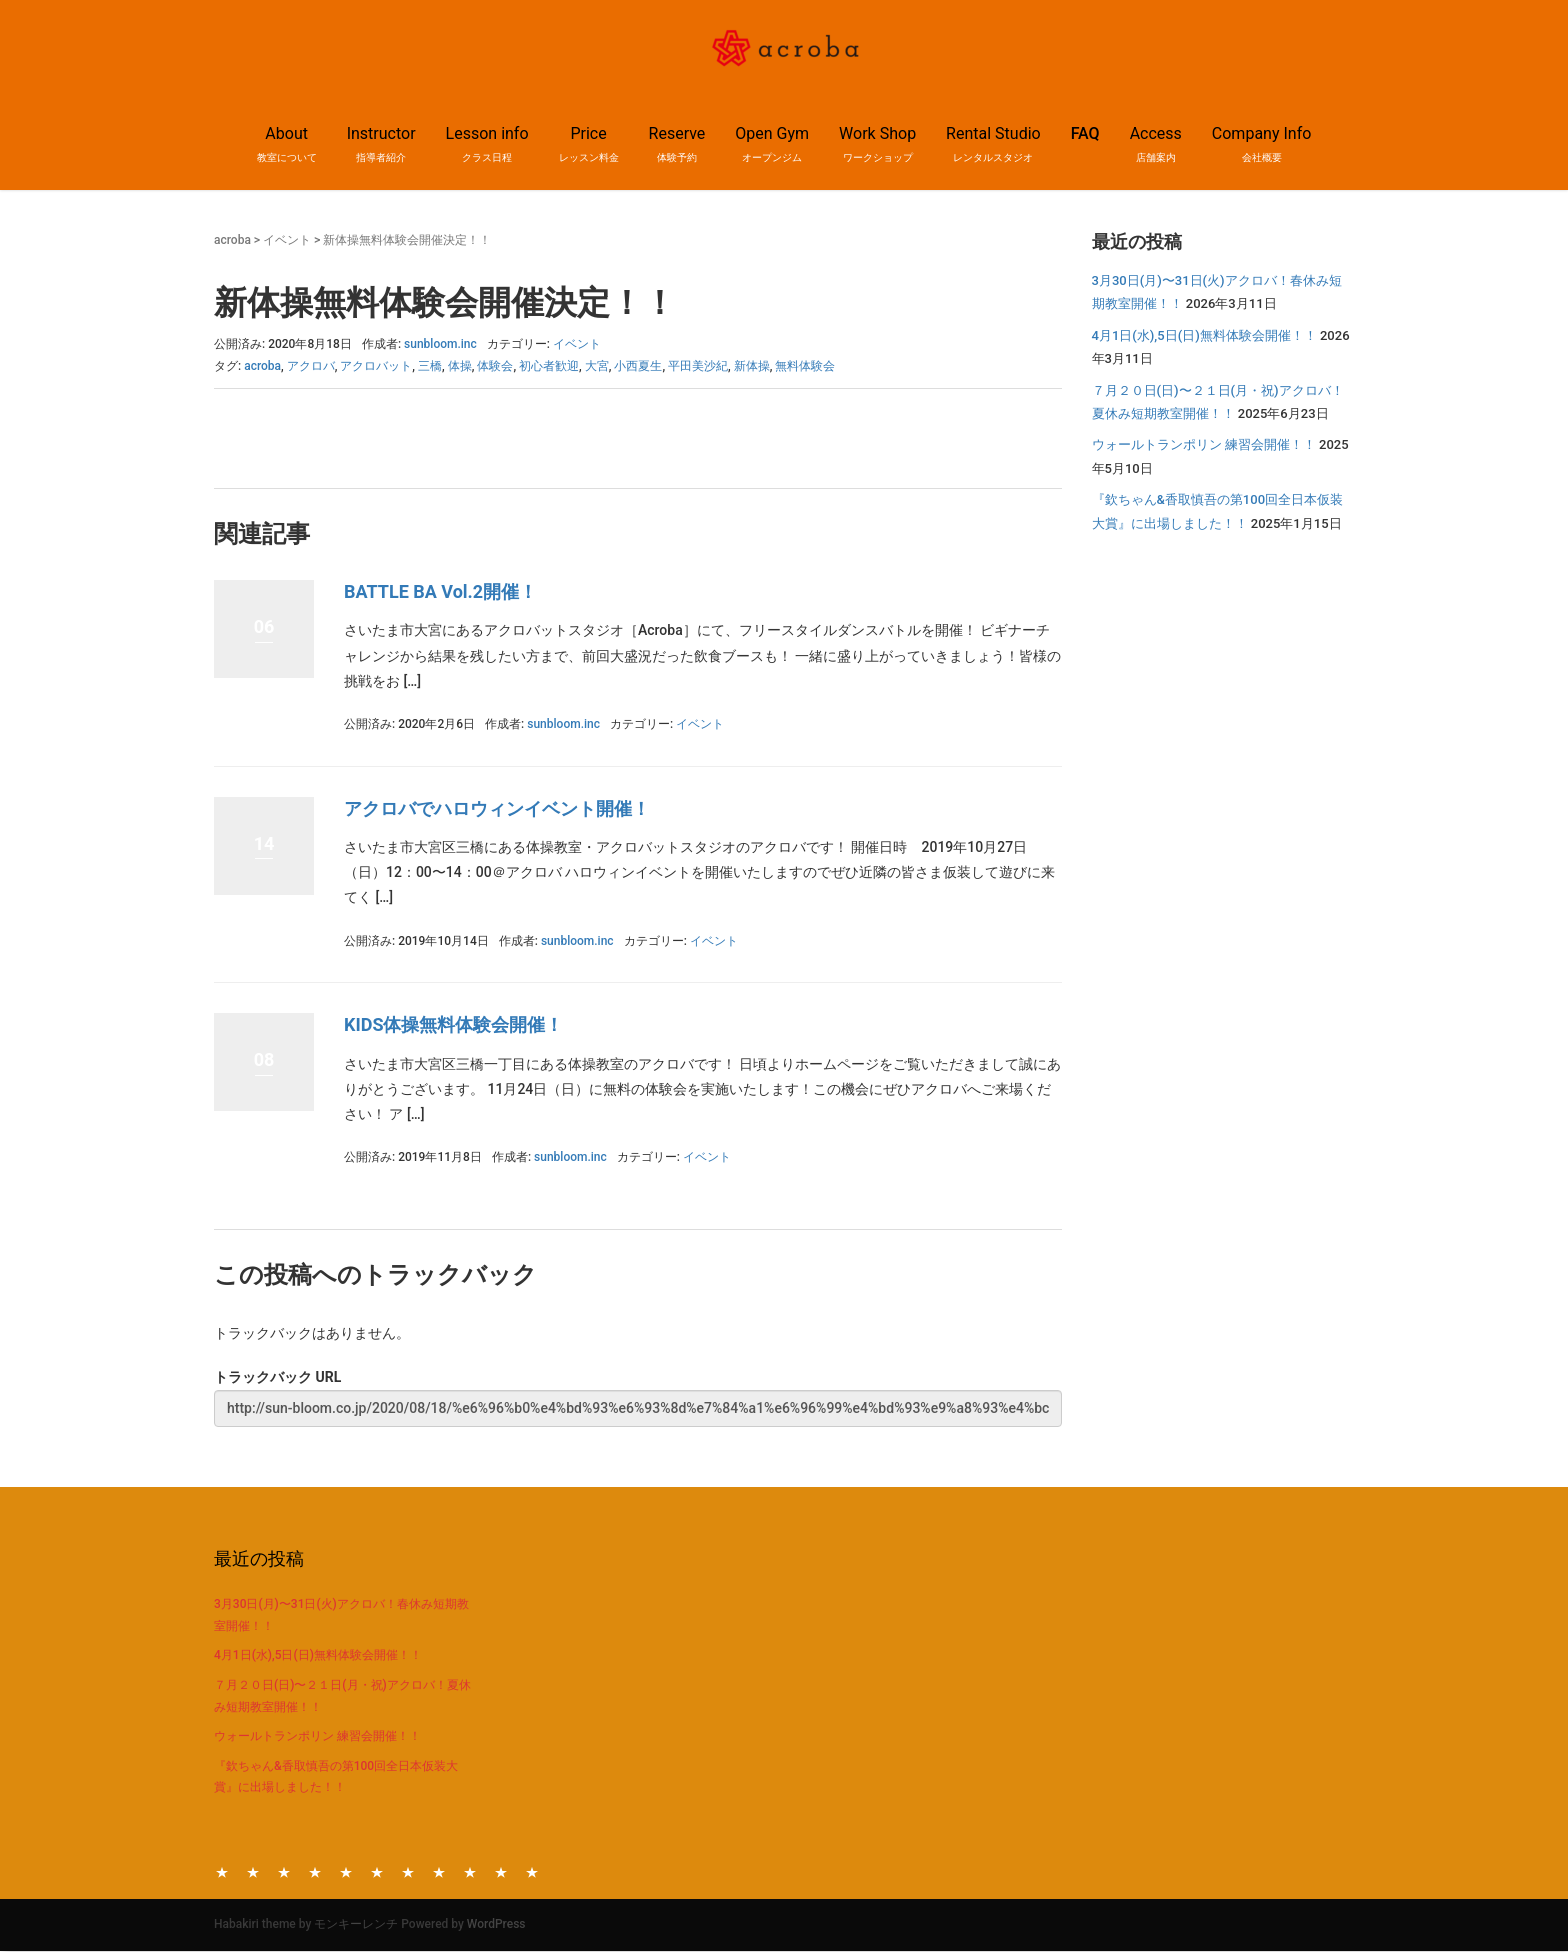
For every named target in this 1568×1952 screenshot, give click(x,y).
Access (501, 1871)
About (222, 1871)
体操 (460, 366)
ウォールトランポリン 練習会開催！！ (1204, 444)
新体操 (752, 366)
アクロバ (311, 366)
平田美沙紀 (698, 366)
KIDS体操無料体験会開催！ (454, 1024)
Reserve (346, 1871)
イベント (287, 240)
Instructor (253, 1871)
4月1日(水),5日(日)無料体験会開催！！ (1204, 335)
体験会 (495, 366)
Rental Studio (439, 1871)
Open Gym (377, 1871)
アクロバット (376, 366)
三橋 (430, 366)
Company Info (532, 1871)
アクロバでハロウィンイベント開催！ (497, 808)
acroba (232, 240)
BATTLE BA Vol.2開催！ (440, 591)
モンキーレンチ (356, 1924)
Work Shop (408, 1871)
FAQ (1085, 133)
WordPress (496, 1924)
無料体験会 (805, 366)
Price (315, 1871)
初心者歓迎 (549, 366)
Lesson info (284, 1871)
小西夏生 (638, 366)
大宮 (597, 366)
